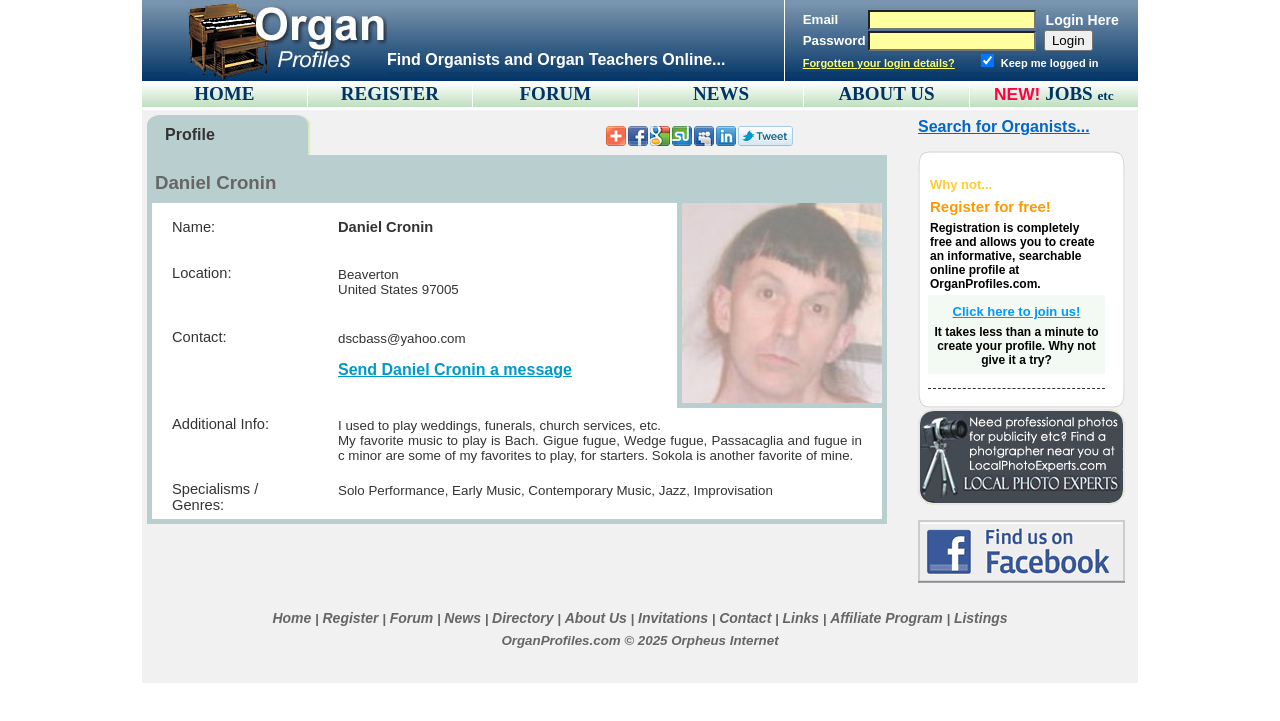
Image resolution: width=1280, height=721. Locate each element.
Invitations (673, 618)
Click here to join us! (1017, 311)
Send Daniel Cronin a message (455, 369)
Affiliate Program (886, 618)
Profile (190, 134)
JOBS (1079, 93)
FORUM (556, 93)
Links (800, 618)
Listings (981, 618)
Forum (412, 618)
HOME (224, 93)
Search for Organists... (1004, 126)
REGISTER (390, 93)
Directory (522, 618)
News (462, 618)
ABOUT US (886, 93)
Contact (745, 618)
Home (291, 618)
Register (350, 618)
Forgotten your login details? (879, 63)
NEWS (721, 93)
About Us (596, 618)
